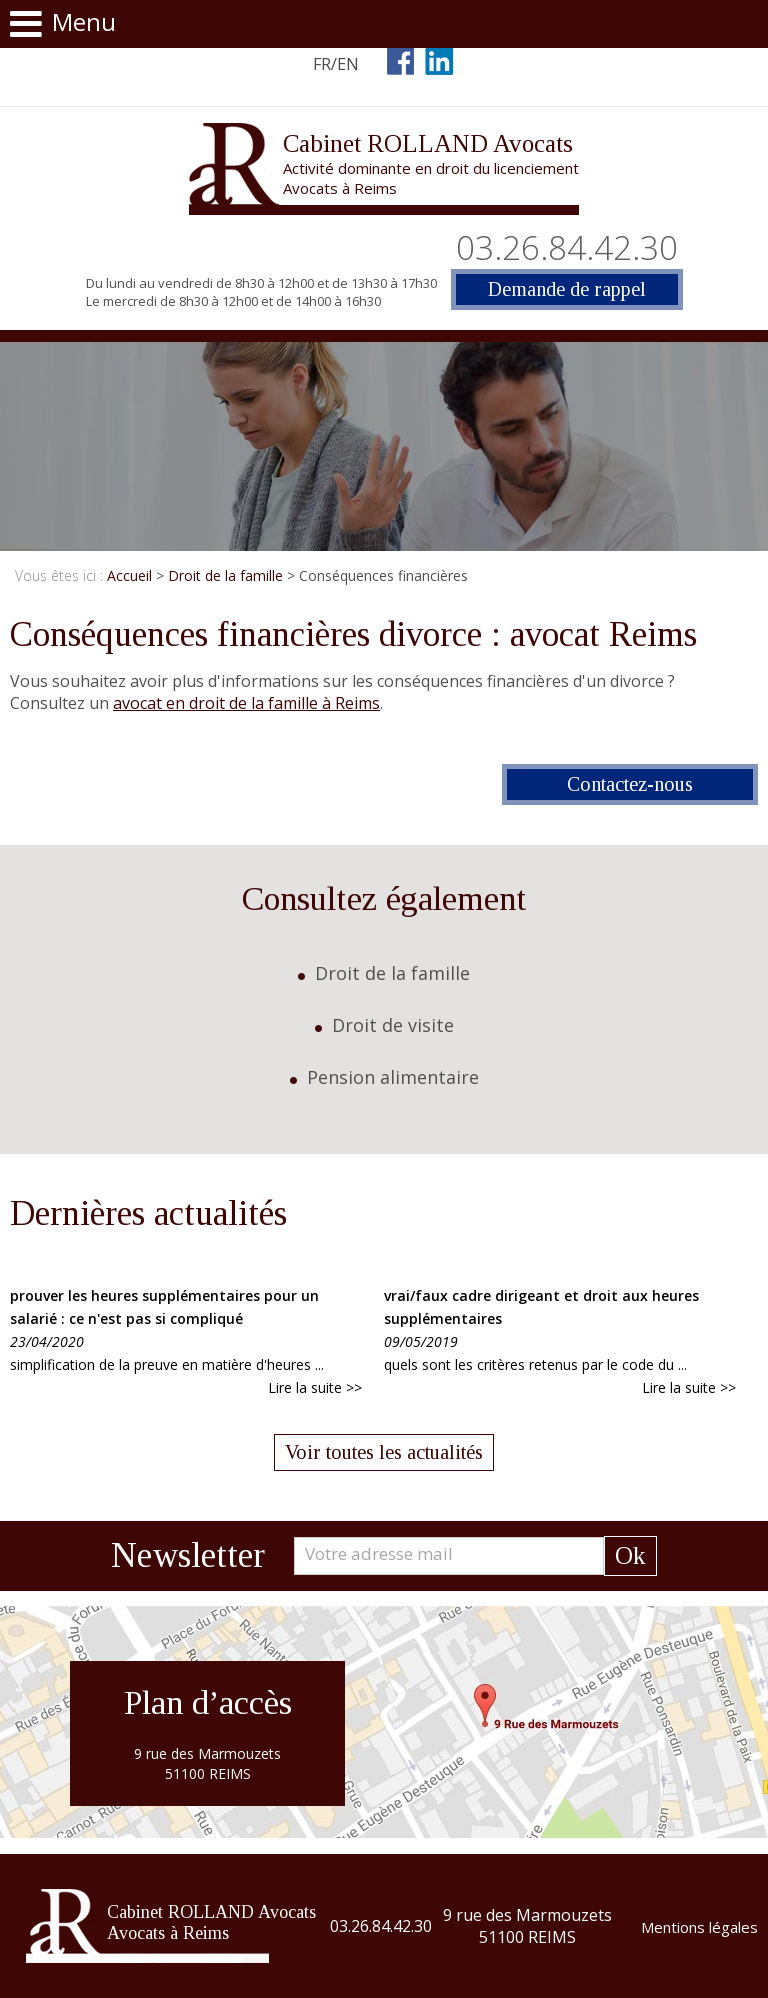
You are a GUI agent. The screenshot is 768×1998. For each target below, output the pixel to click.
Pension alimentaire (393, 1077)
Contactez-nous (630, 784)
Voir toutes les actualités (384, 1452)
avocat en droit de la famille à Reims (246, 703)
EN (348, 64)
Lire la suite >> (315, 1387)
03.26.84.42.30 (567, 247)
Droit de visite (393, 1025)
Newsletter (188, 1555)
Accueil (129, 575)
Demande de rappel (567, 289)
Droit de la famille (225, 575)
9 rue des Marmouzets (527, 1926)
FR (322, 64)
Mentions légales (699, 1927)
